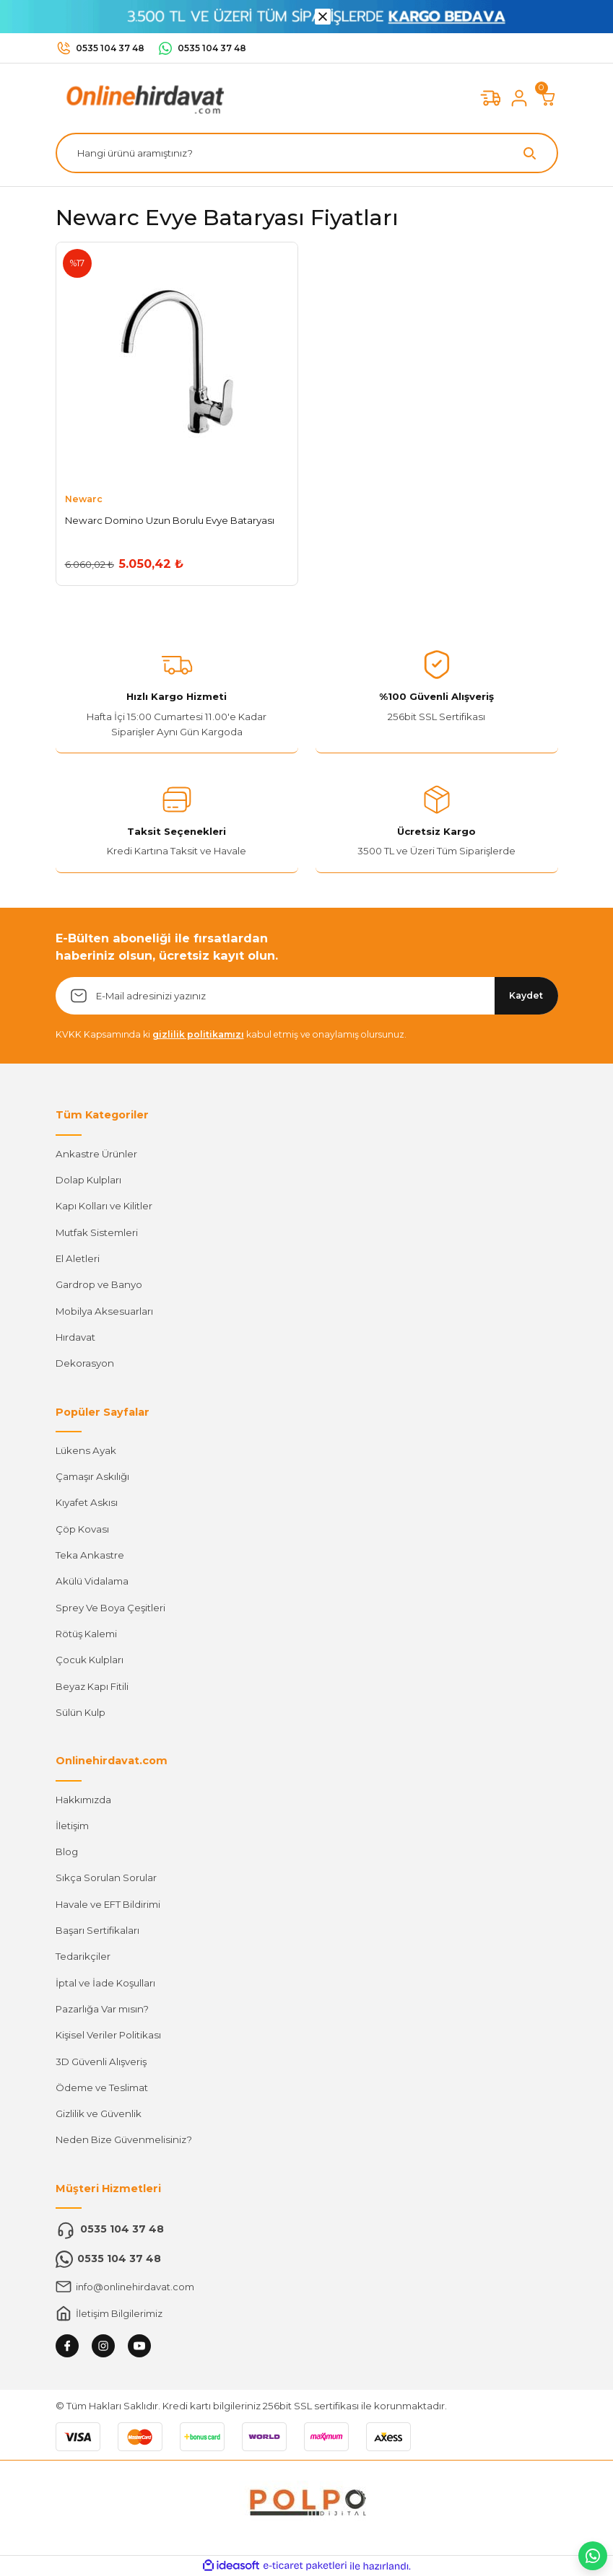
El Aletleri (78, 1258)
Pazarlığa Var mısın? (102, 2009)
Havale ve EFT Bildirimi (108, 1904)
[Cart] (548, 98)
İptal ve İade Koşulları (105, 1983)
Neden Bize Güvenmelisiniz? (124, 2139)
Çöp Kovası (82, 1529)
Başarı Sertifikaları (97, 1930)
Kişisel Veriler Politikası (108, 2035)
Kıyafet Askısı (87, 1502)
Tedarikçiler (83, 1956)
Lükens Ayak (86, 1450)
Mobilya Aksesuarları (104, 1311)
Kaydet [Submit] (526, 995)
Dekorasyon (85, 1363)
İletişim (72, 1825)
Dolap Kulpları (88, 1180)
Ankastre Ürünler (96, 1154)
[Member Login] (519, 98)
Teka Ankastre (90, 1555)
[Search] (307, 153)
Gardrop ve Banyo (99, 1284)
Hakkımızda (83, 1799)
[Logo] (142, 97)
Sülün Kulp (80, 1712)
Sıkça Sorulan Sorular (106, 1877)
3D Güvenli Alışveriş (101, 2061)
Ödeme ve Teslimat (102, 2087)
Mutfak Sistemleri (97, 1232)
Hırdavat (75, 1337)
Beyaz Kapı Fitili (92, 1686)
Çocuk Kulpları (89, 1659)
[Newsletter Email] (307, 996)
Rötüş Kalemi (86, 1633)
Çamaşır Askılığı (92, 1476)
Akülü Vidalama (92, 1581)
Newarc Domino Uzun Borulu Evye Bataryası (169, 520)
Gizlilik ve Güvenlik (99, 2113)
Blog (67, 1851)
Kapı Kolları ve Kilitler (104, 1206)
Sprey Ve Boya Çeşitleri (110, 1607)
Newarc (84, 499)
